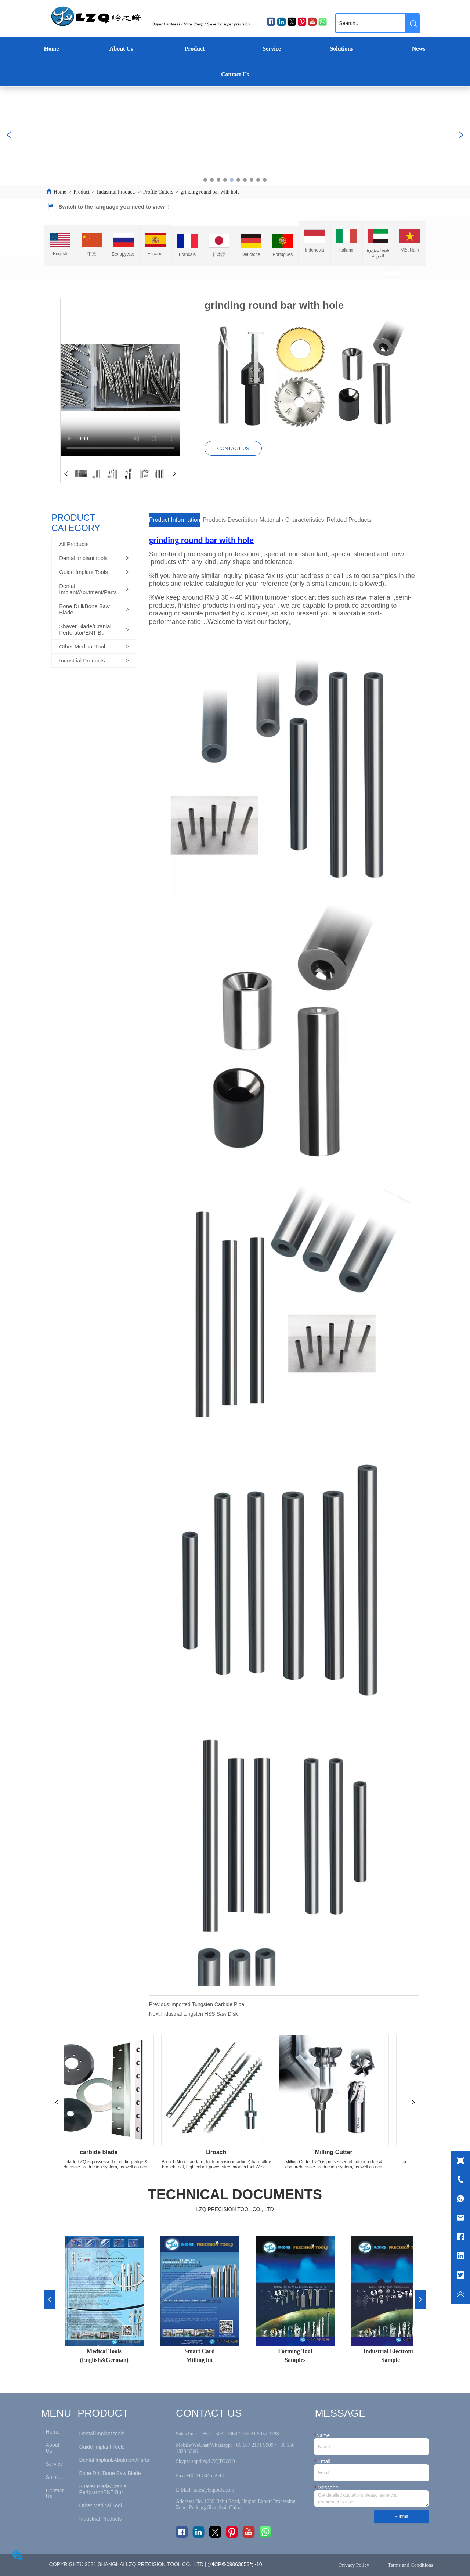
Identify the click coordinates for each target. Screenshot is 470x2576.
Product (195, 49)
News (418, 49)
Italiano (346, 250)
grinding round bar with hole (210, 192)
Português (283, 254)
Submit (401, 2516)
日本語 (219, 254)
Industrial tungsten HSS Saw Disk (199, 2014)
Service (272, 49)
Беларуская (123, 254)
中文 (91, 253)
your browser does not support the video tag (120, 377)
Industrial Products (116, 192)
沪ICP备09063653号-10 (236, 2564)
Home (51, 49)
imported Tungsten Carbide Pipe (207, 2004)
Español (155, 253)
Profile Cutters (158, 192)
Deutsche (251, 254)
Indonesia (314, 250)
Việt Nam (410, 250)
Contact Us (235, 74)
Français (187, 254)
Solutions (341, 49)
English (60, 253)
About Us (121, 49)
